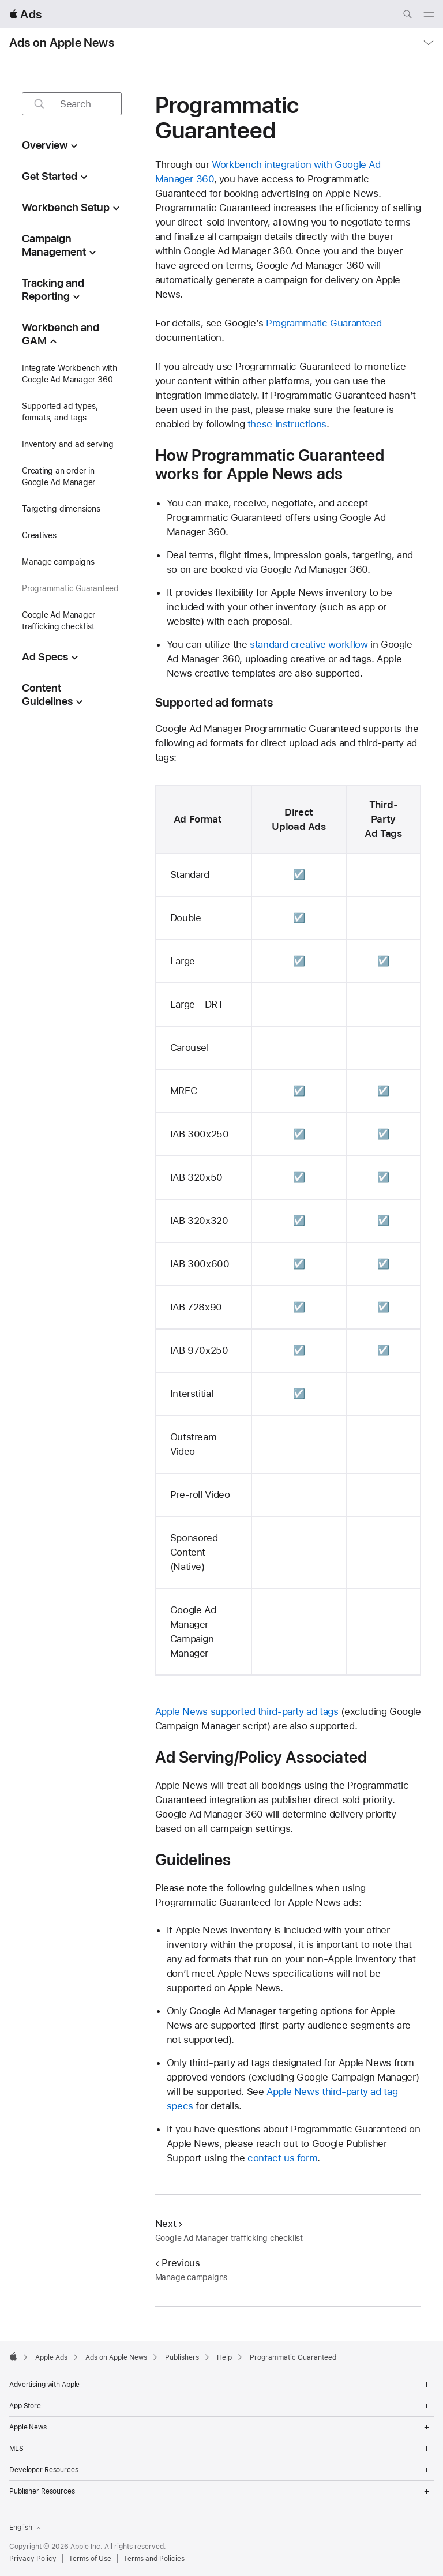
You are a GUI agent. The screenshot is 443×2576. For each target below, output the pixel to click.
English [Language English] (25, 2528)
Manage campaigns (58, 561)
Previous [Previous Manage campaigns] (177, 2263)
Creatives (39, 535)
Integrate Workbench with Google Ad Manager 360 (69, 373)
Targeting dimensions (61, 508)
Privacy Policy (33, 2559)
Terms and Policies (154, 2559)
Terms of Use (90, 2559)
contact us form (282, 2158)
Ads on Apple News (61, 43)
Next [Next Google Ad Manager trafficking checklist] (169, 2223)
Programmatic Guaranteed (323, 323)
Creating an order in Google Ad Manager (58, 476)
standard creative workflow (308, 644)
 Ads (25, 14)
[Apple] (13, 2356)
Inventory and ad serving (68, 444)
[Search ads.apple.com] (407, 15)
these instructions (286, 424)
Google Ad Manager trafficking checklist (58, 620)
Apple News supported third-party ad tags (247, 1711)
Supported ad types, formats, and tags (60, 411)
